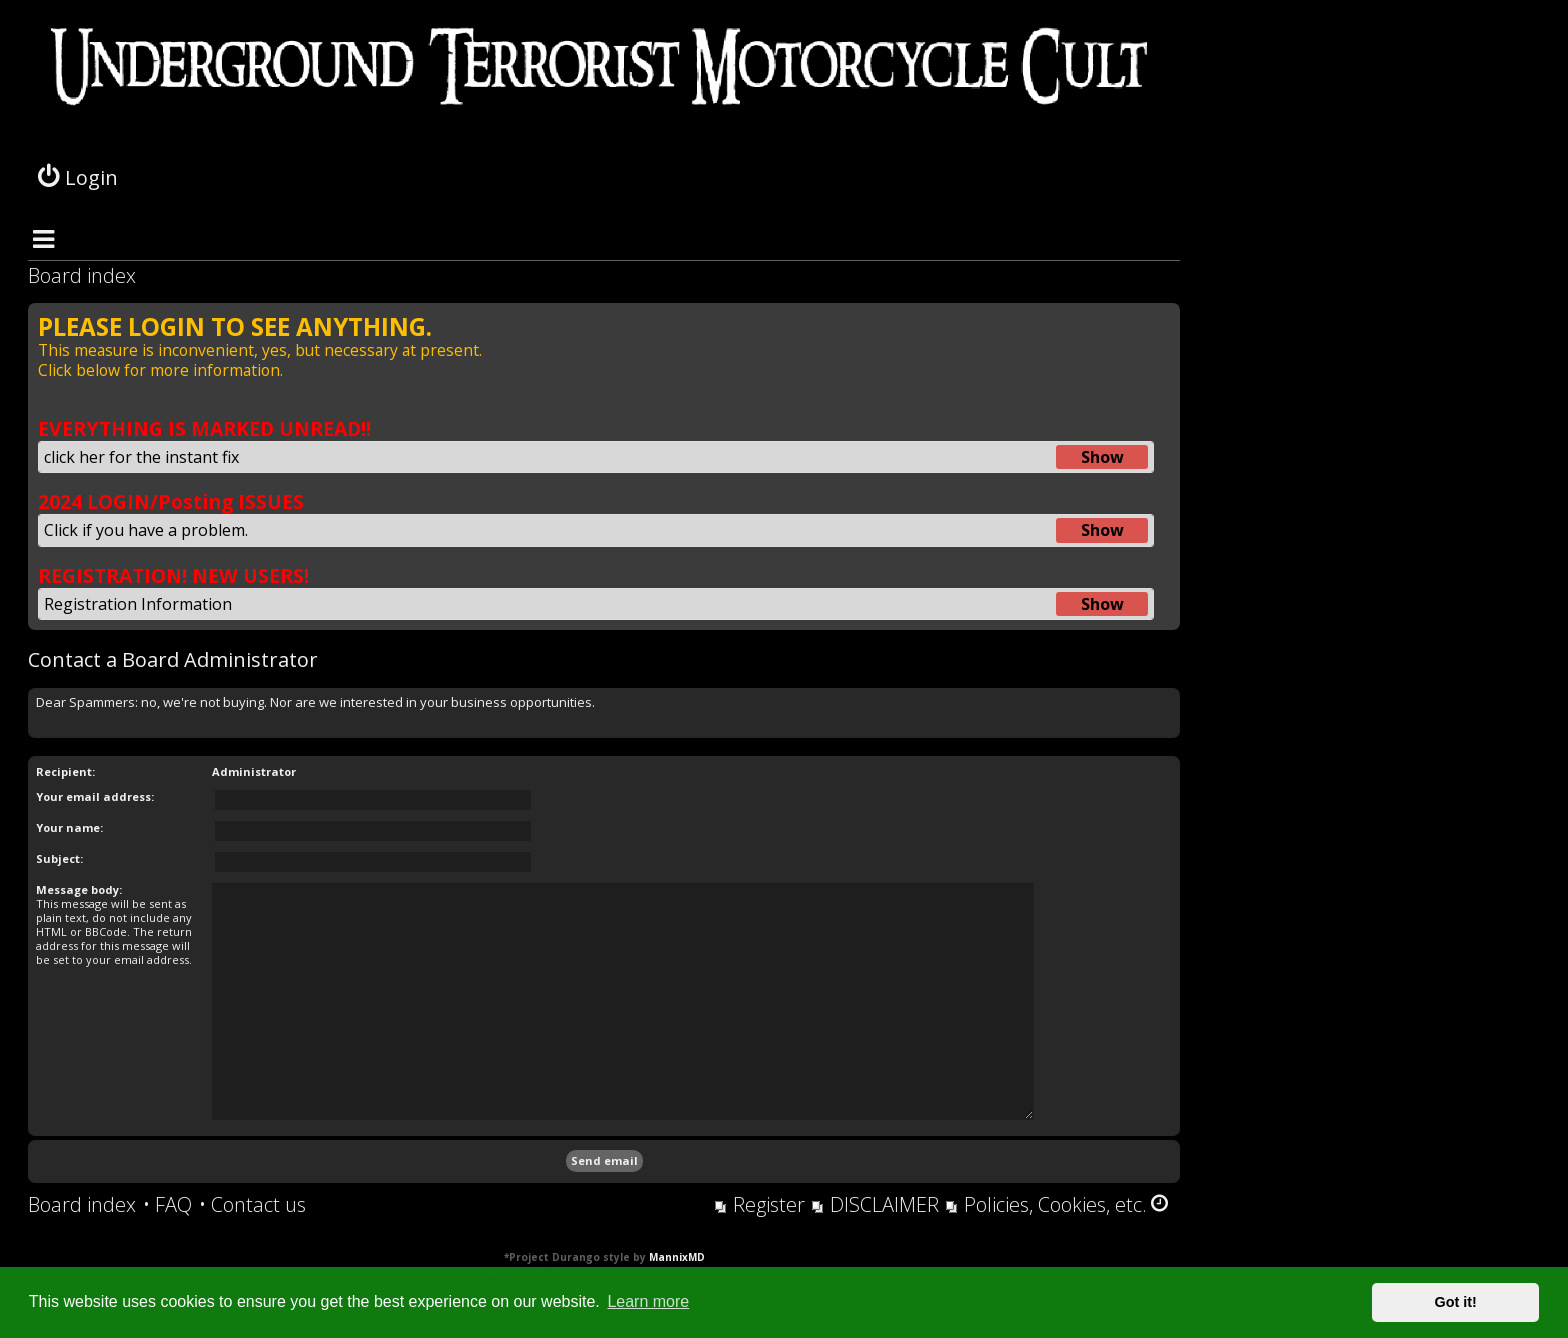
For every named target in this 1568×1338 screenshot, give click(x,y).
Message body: (79, 889)
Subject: (59, 858)
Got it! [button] (1456, 1302)
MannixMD (677, 1257)
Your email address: (95, 796)
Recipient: (65, 771)
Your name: (69, 827)
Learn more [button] (648, 1301)
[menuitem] (167, 1205)
